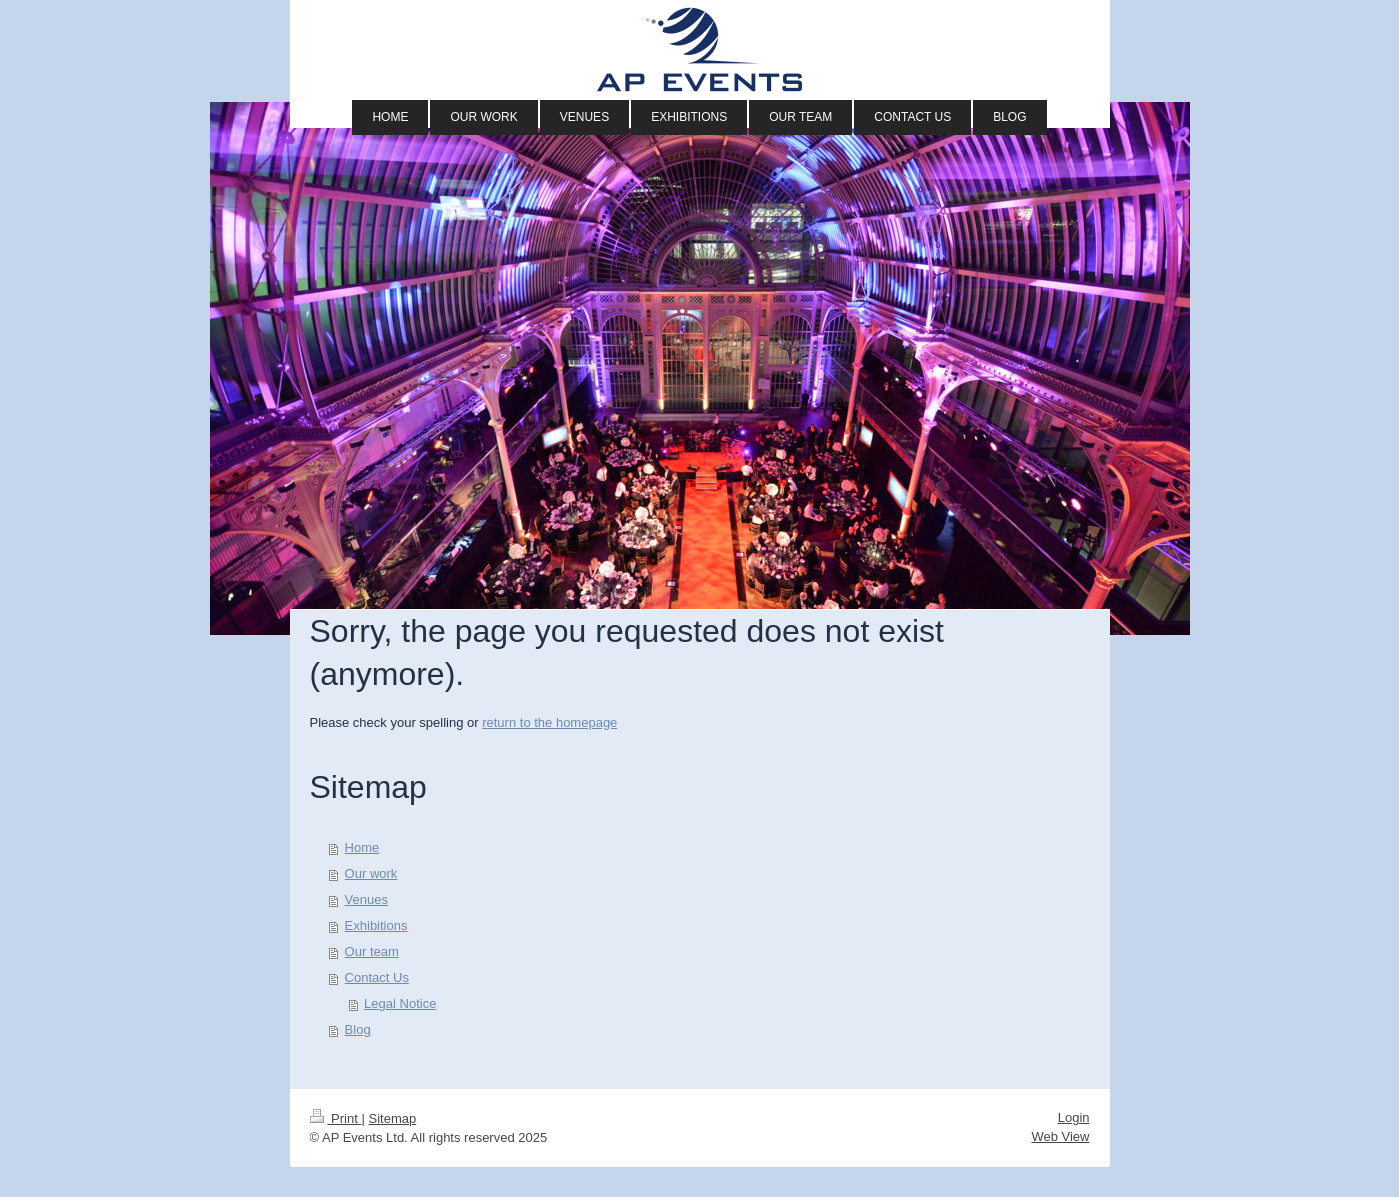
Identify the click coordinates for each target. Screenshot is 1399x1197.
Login (1074, 1117)
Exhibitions (376, 925)
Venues (366, 899)
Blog (358, 1029)
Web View (1060, 1136)
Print (336, 1118)
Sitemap (392, 1118)
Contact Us (377, 977)
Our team (372, 951)
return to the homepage (549, 722)
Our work (371, 873)
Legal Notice (400, 1003)
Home (362, 847)
